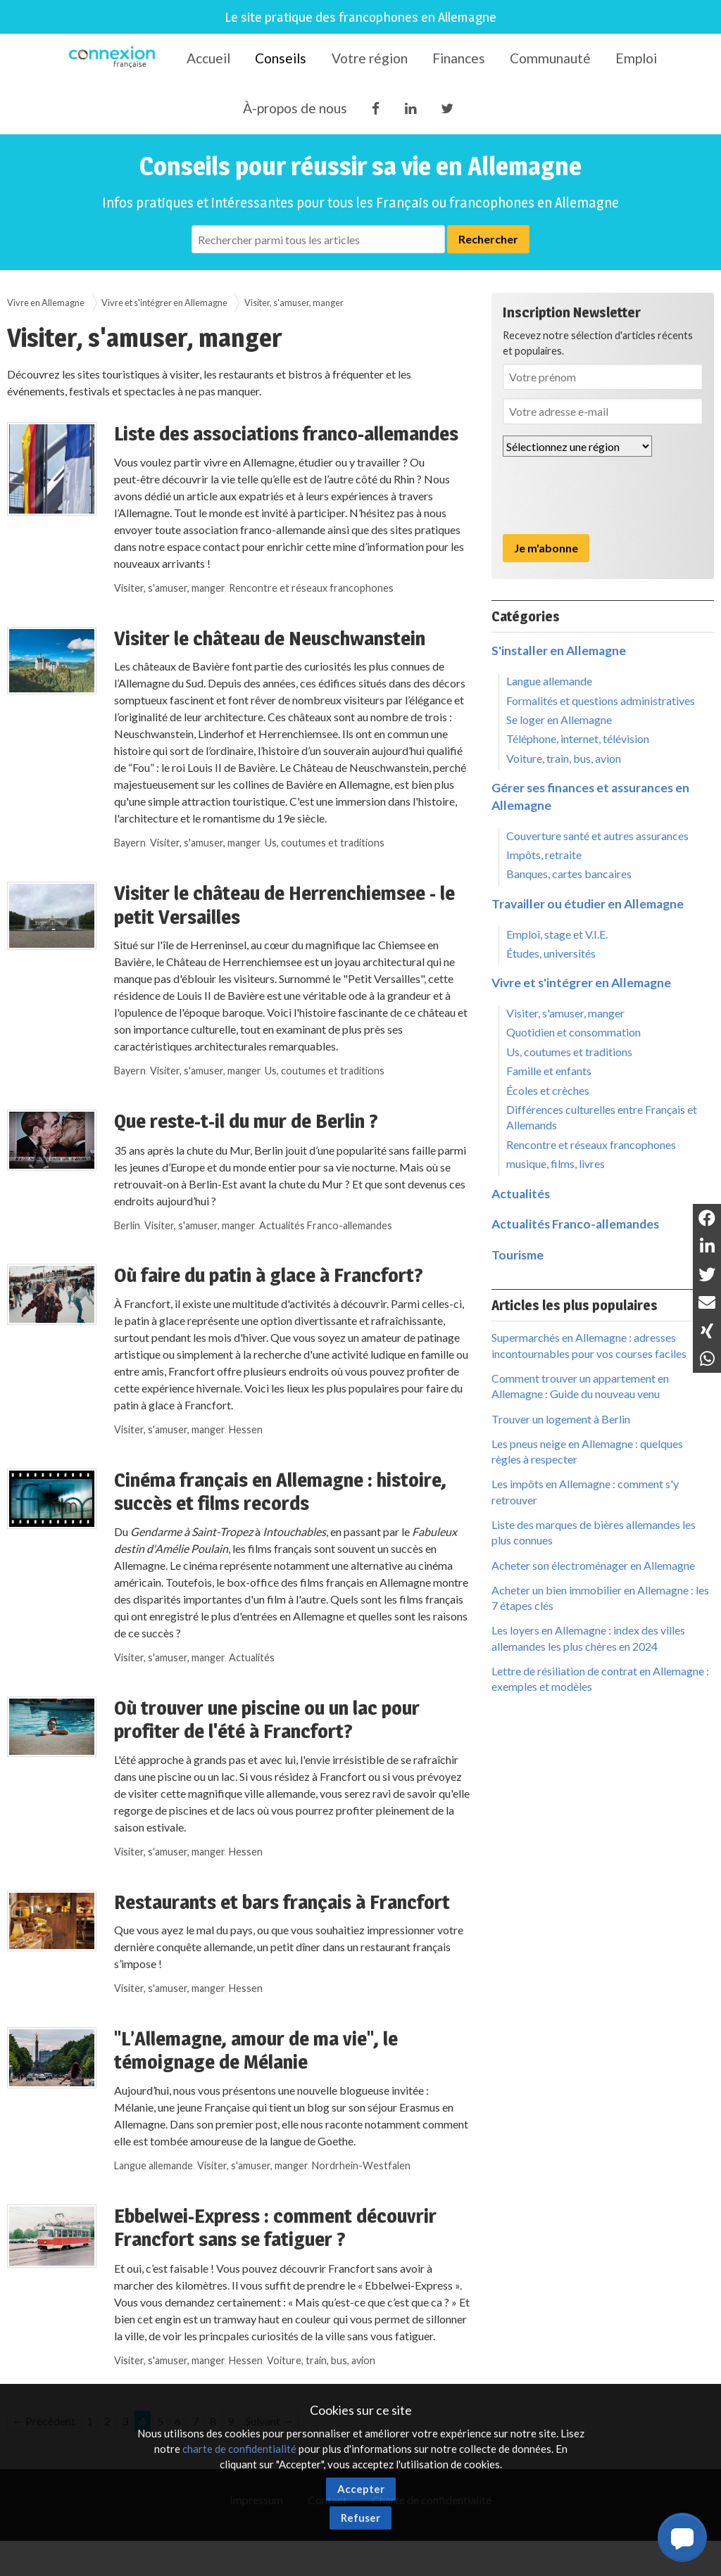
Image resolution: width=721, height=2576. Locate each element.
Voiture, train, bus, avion (321, 2360)
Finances (458, 58)
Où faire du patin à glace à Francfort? (268, 1275)
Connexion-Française (114, 59)
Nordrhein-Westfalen (361, 2165)
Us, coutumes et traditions (324, 843)
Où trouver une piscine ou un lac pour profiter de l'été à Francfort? (267, 1720)
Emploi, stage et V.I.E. (557, 934)
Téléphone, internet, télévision (577, 738)
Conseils (280, 58)
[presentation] (610, 495)
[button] (682, 2537)
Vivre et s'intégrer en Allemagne (164, 302)
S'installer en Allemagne (558, 650)
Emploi (636, 58)
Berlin (127, 1225)
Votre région (370, 58)
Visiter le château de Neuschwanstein (269, 638)
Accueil (208, 58)
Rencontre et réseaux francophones (311, 588)
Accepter (360, 2488)
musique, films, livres (555, 1163)
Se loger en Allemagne (559, 719)
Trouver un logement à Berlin (560, 1419)
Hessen (246, 1429)
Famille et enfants (548, 1070)
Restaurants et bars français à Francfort (282, 1902)
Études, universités (551, 953)
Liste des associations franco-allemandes (286, 433)
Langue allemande (153, 2165)
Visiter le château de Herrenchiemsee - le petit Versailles (284, 905)
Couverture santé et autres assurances (597, 835)
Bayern (130, 843)
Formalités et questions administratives (600, 700)
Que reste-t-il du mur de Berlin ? (246, 1121)
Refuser (360, 2517)
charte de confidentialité (239, 2448)
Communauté (550, 58)
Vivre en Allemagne (45, 302)
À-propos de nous (295, 108)
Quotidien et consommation (573, 1032)
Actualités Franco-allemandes (325, 1225)
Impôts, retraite (544, 854)
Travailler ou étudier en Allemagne (587, 903)
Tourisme (517, 1255)
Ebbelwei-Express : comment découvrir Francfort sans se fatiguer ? (275, 2228)
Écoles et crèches (547, 1090)
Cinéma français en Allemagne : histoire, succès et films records (280, 1492)
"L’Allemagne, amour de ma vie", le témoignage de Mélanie (256, 2050)
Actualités (252, 1657)
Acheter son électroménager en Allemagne (593, 1565)
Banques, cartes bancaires (569, 873)
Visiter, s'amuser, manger (294, 302)
